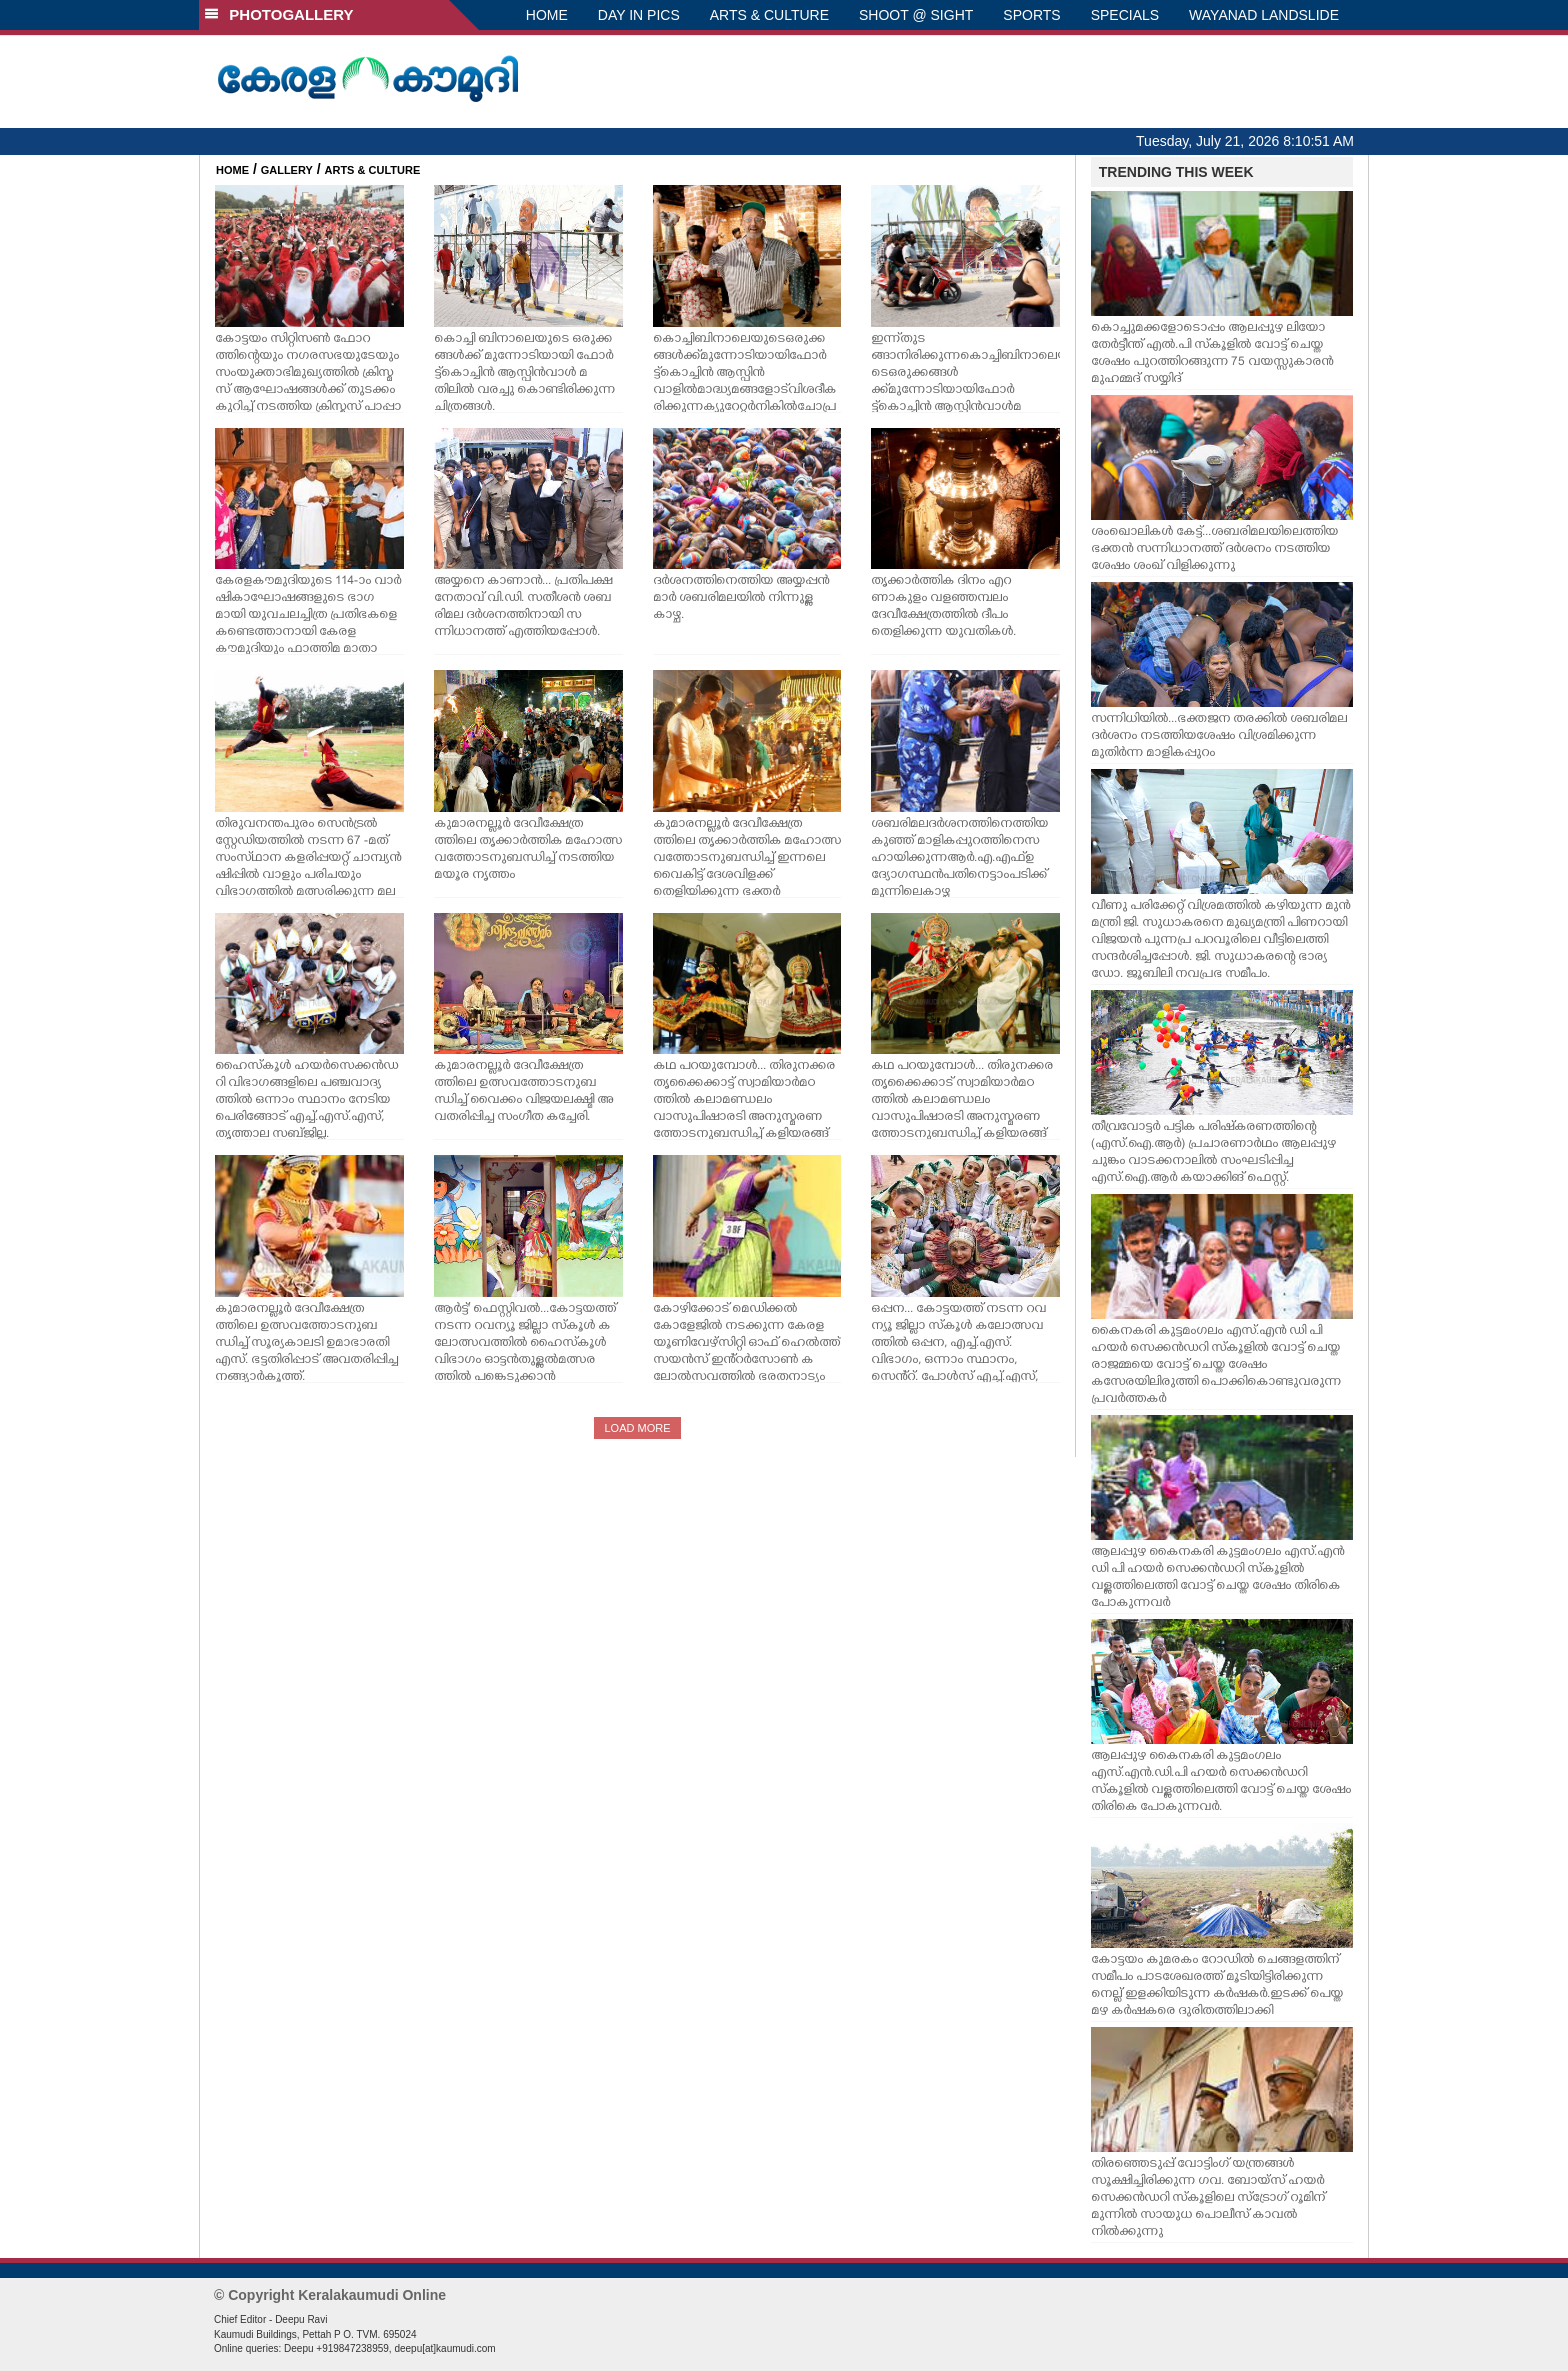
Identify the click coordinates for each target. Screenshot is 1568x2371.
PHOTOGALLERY (279, 14)
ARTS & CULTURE (769, 15)
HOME (547, 15)
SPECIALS (1125, 15)
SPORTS (1031, 15)
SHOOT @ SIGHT (916, 15)
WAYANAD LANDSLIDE (1264, 15)
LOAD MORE (637, 1428)
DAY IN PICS (639, 15)
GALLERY (287, 170)
